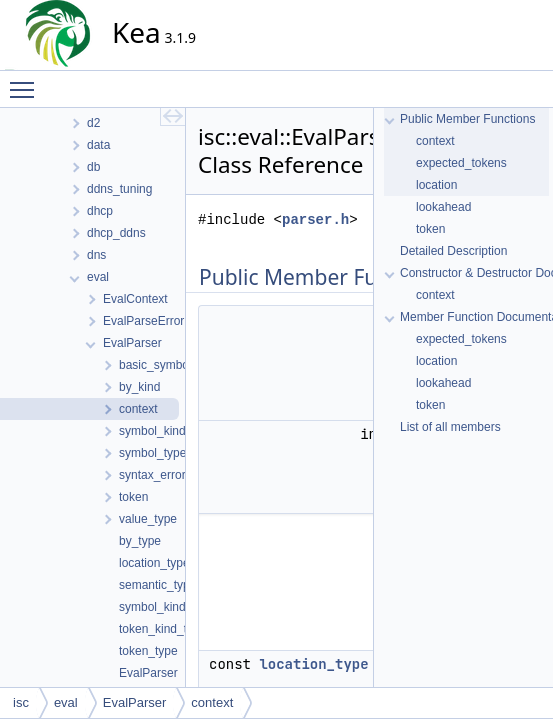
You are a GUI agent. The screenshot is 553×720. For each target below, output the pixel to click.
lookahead (443, 207)
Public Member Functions (467, 119)
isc (21, 702)
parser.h (315, 219)
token (430, 229)
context (435, 141)
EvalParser (135, 702)
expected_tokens (461, 163)
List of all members (450, 427)
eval (66, 702)
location (436, 185)
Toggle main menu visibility (27, 81)
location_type (313, 664)
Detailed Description (453, 251)
